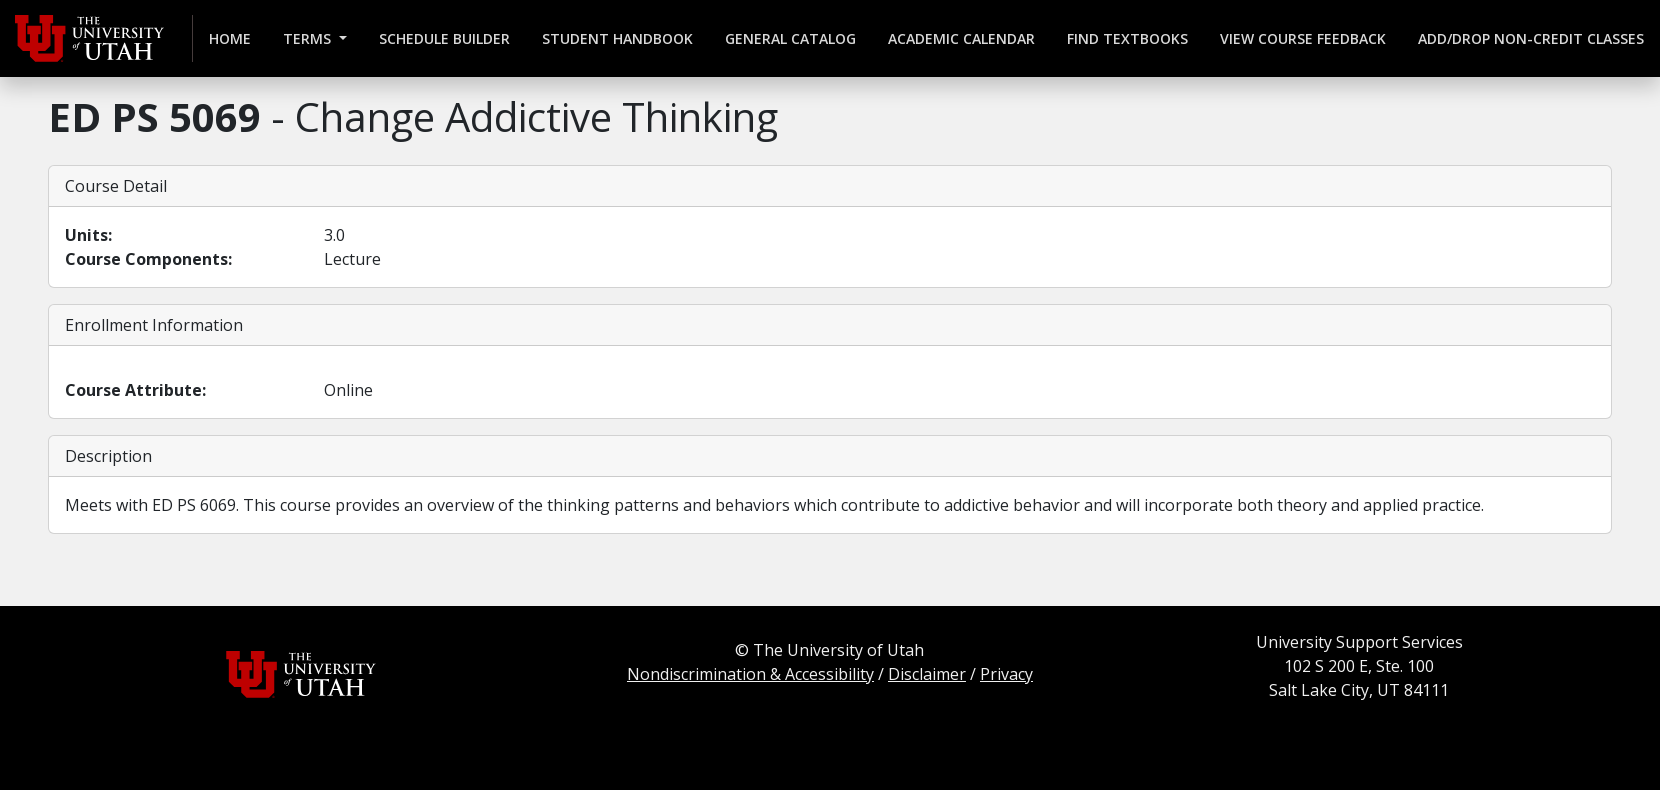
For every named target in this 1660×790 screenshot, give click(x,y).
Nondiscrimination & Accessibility (750, 674)
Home (230, 38)
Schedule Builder (444, 38)
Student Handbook (617, 38)
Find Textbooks (1127, 38)
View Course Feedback (1303, 38)
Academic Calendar (961, 38)
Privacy (1006, 674)
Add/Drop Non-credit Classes (1531, 38)
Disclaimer (927, 674)
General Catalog (790, 38)
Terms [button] (309, 38)
